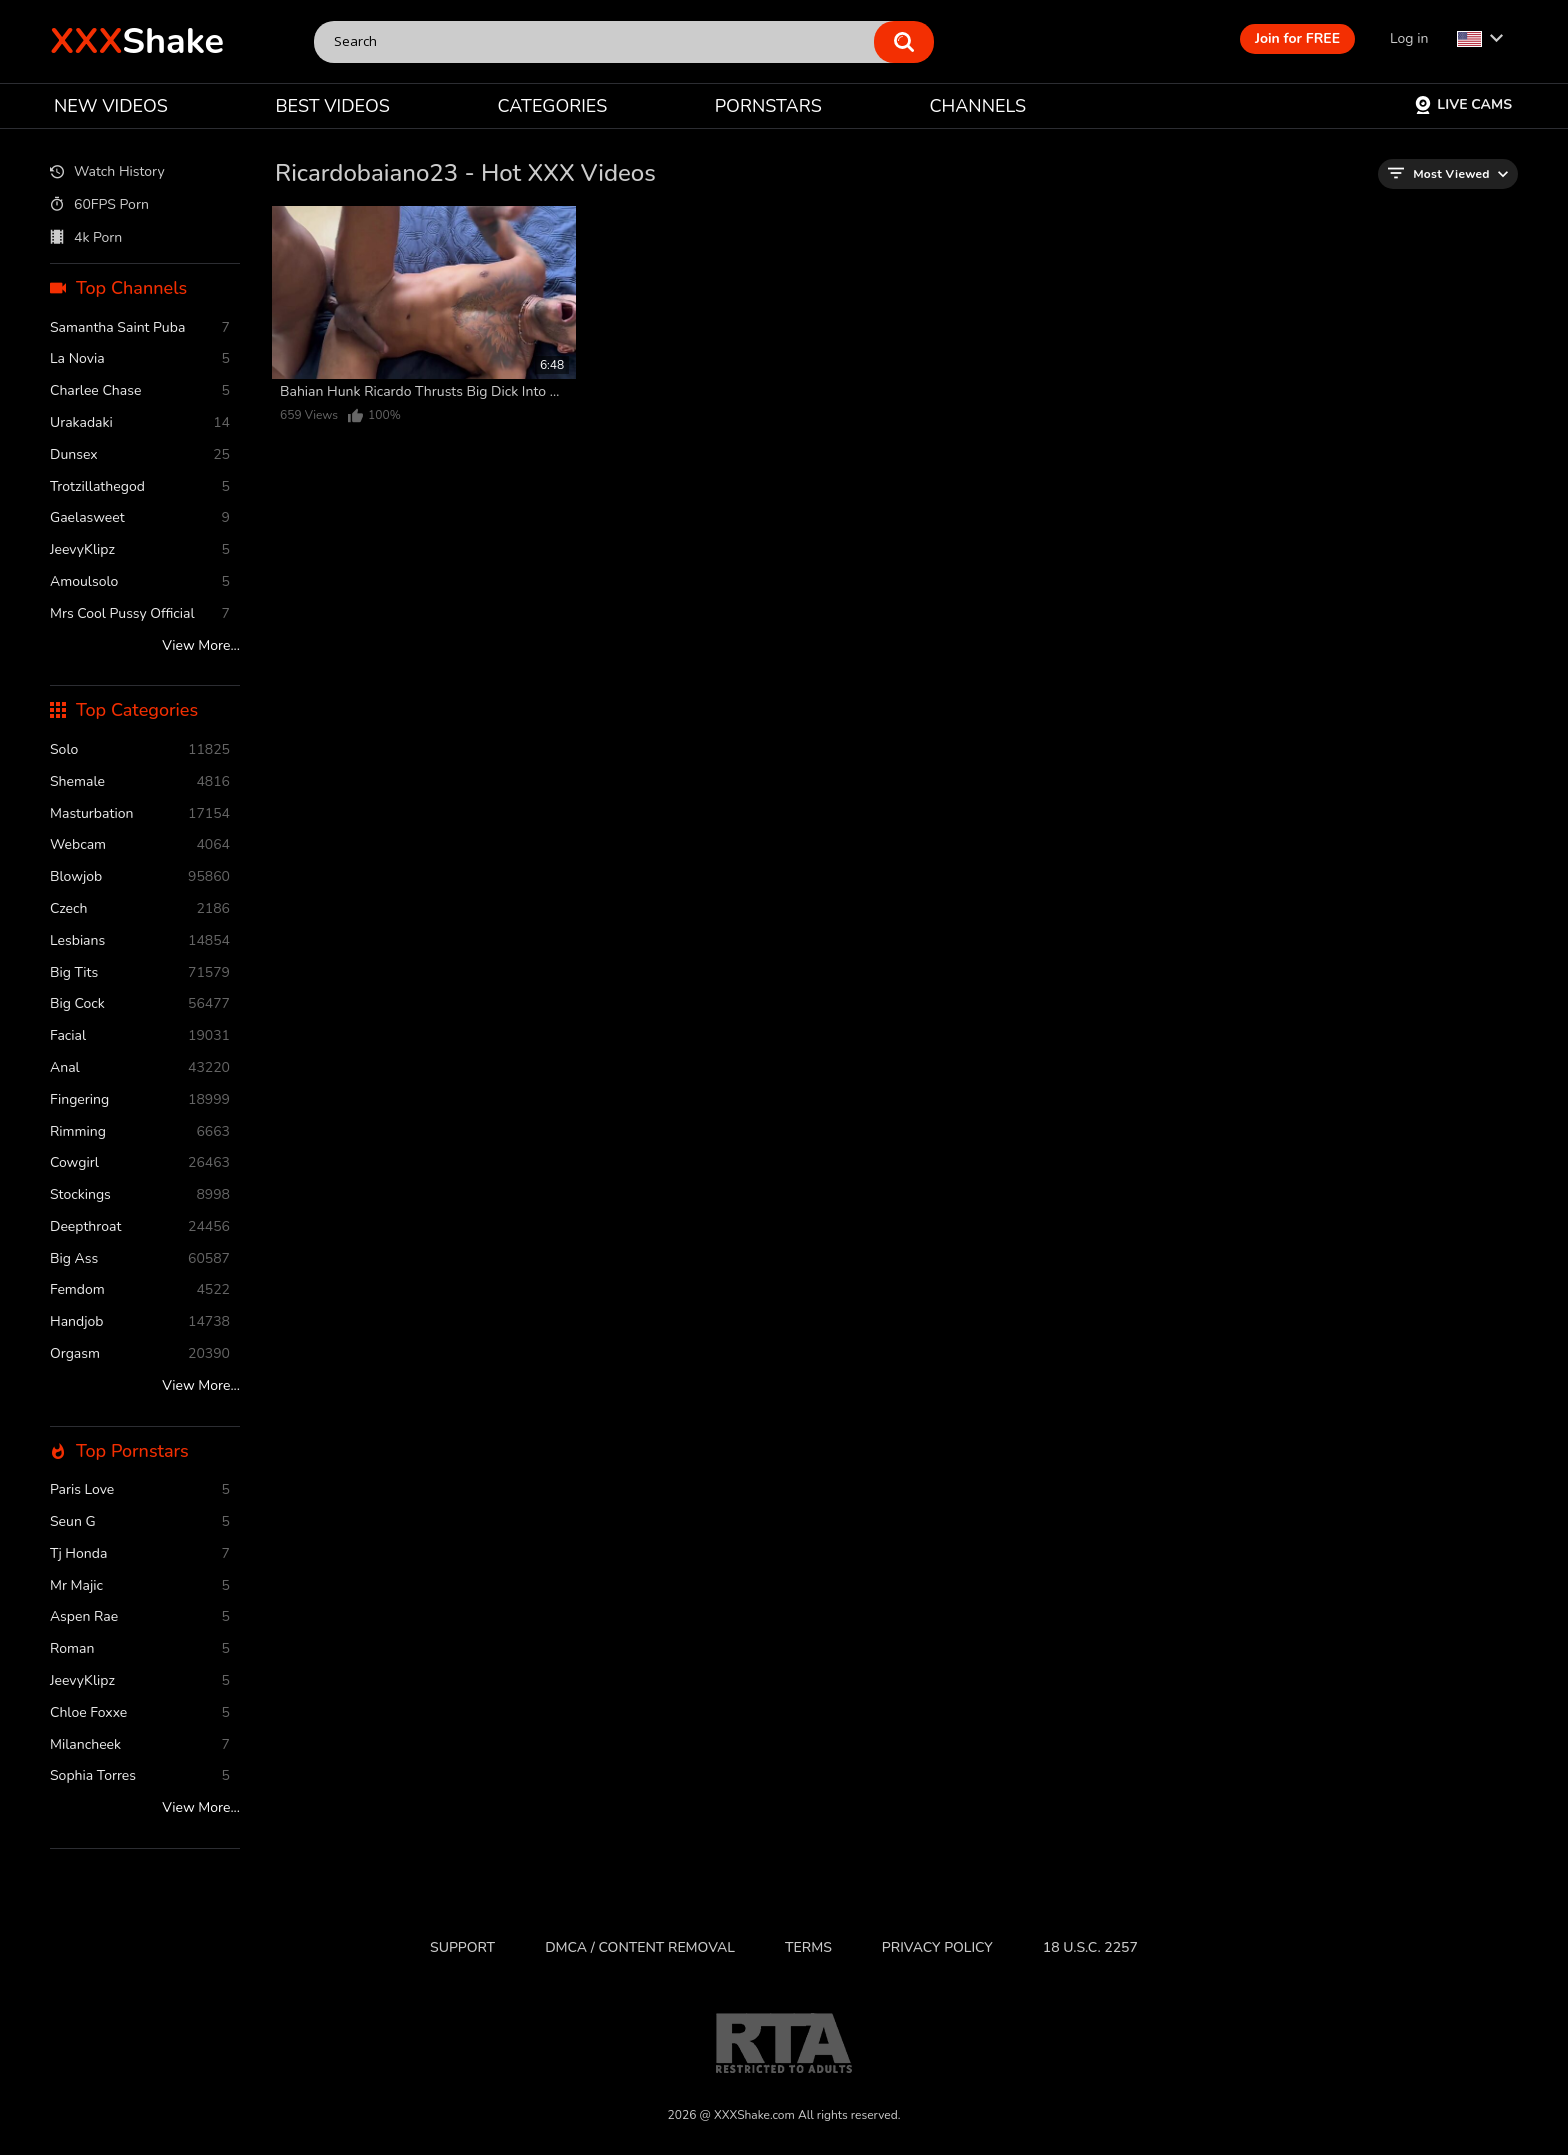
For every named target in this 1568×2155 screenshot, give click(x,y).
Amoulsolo (140, 582)
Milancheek (140, 1745)
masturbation (140, 814)
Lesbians (140, 941)
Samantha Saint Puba (140, 328)
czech (140, 909)
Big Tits (140, 973)
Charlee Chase (140, 391)
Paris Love (140, 1490)
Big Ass (140, 1259)
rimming (140, 1132)
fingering (140, 1100)
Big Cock (140, 1004)
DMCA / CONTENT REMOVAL (640, 1947)
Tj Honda (140, 1554)
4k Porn (86, 238)
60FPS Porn (99, 205)
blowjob (140, 877)
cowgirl (140, 1163)
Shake (137, 41)
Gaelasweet (140, 518)
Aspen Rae (140, 1617)
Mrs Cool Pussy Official (140, 614)
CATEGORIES (553, 106)
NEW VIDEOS (111, 106)
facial (140, 1036)
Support (462, 1947)
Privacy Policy (937, 1947)
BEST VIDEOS (332, 106)
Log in (1409, 38)
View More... (201, 646)
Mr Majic (140, 1586)
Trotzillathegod (140, 487)
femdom (140, 1290)
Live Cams (1463, 104)
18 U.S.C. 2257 (1090, 1947)
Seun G (140, 1522)
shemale (140, 782)
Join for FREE (1297, 38)
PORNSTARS (768, 106)
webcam (140, 845)
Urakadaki (140, 423)
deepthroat (140, 1227)
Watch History (107, 173)
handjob (140, 1322)
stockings (140, 1195)
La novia (140, 359)
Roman (140, 1649)
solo (140, 750)
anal (140, 1068)
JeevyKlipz (140, 550)
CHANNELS (977, 106)
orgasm (140, 1354)
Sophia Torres (140, 1776)
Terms (808, 1947)
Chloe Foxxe (140, 1713)
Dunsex (140, 455)
